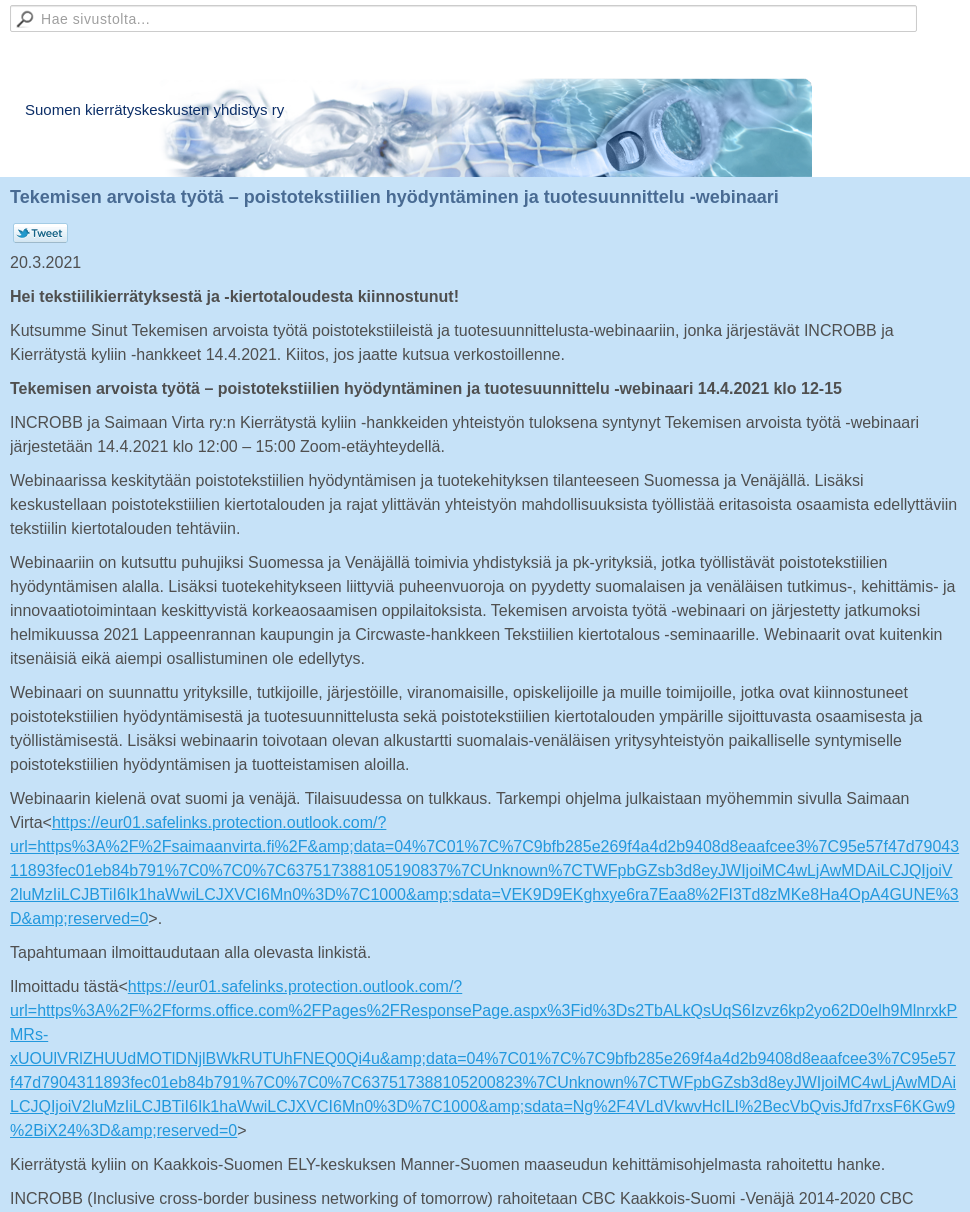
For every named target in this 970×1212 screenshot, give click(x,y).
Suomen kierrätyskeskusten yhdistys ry (154, 109)
